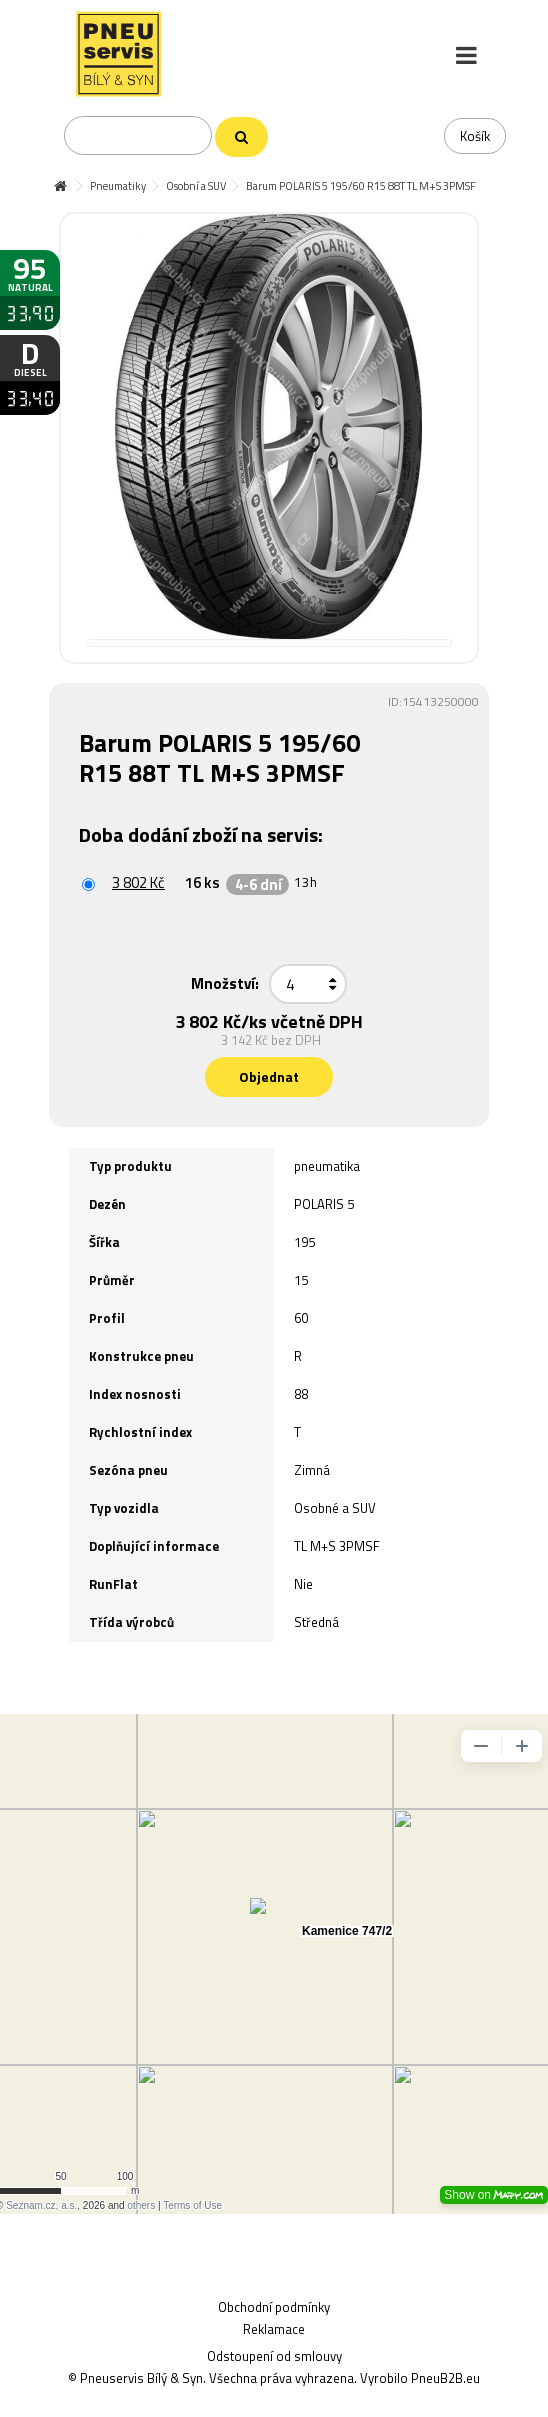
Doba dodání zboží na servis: (203, 834)
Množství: (225, 983)
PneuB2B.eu (445, 2378)
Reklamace (274, 2329)
